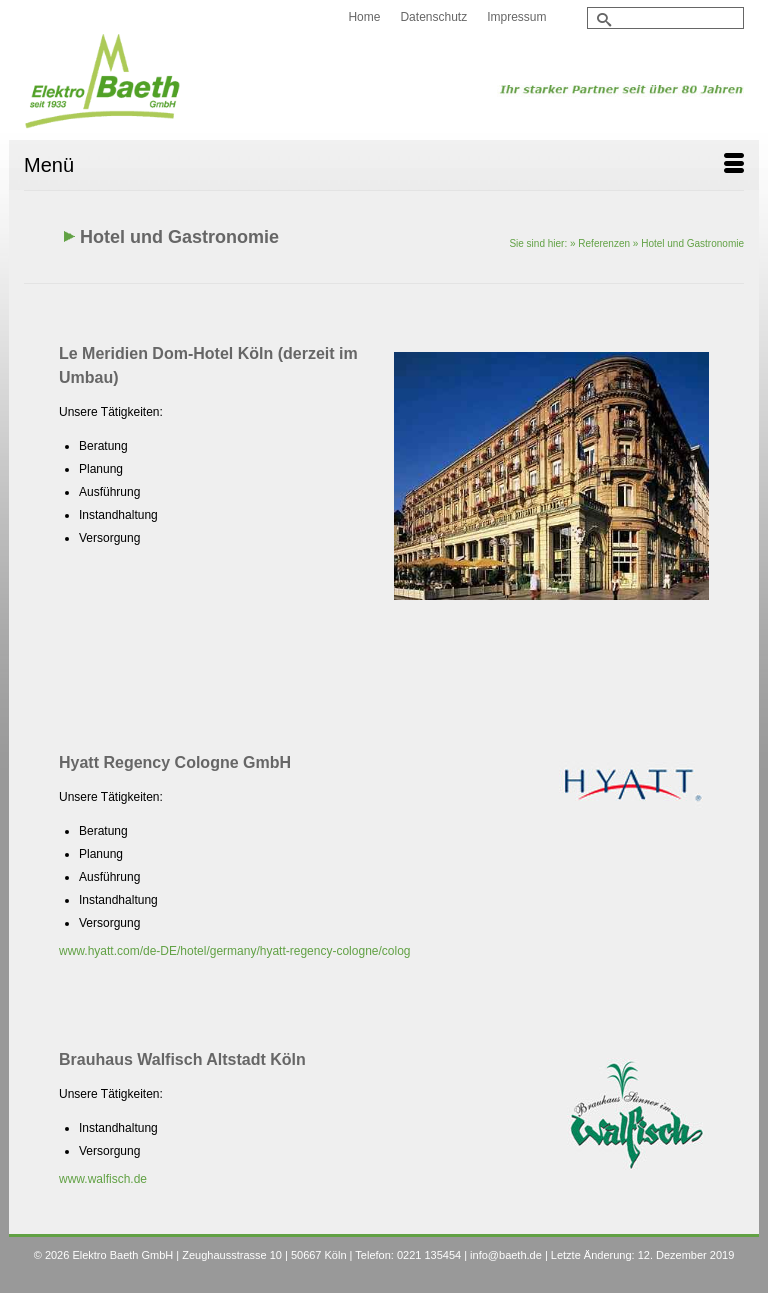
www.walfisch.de (103, 1179)
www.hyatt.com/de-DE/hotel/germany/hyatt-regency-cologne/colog (235, 951)
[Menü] (384, 165)
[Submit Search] (602, 19)
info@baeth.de (506, 1255)
